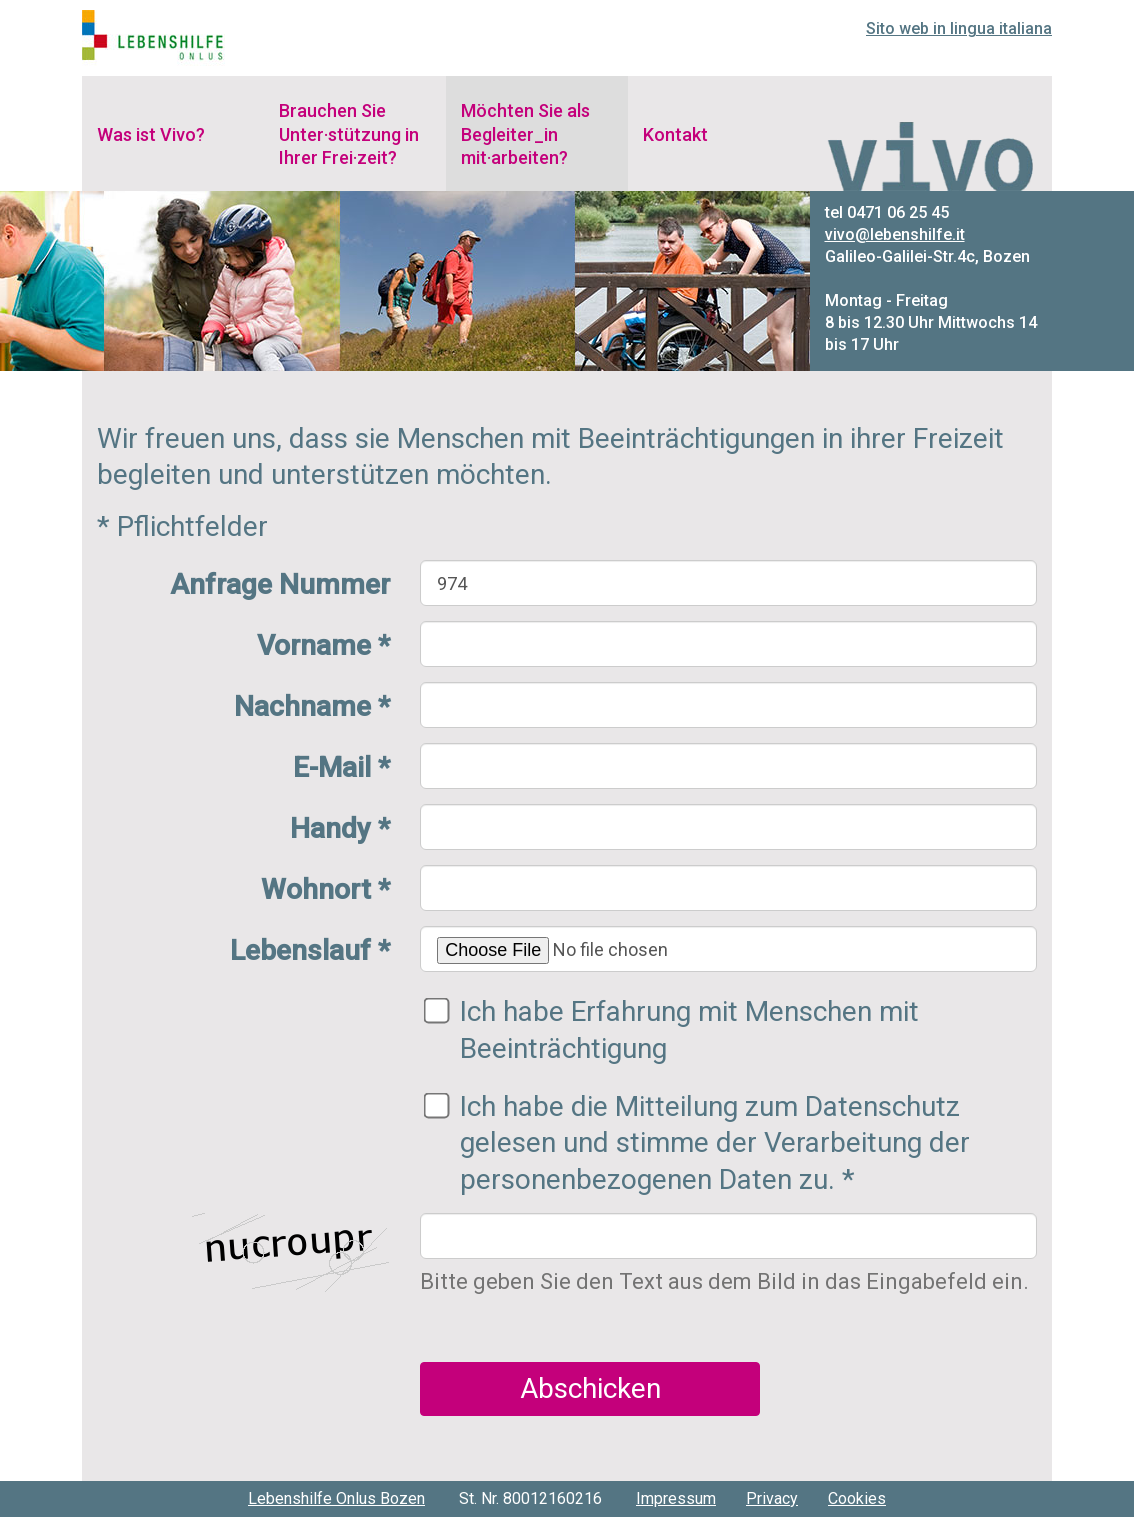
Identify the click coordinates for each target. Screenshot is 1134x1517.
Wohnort (325, 889)
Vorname (323, 645)
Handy (340, 828)
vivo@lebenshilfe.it (895, 234)
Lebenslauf (310, 950)
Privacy (772, 1498)
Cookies (857, 1498)
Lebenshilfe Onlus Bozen (336, 1498)
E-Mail (341, 767)
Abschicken (590, 1388)
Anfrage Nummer (280, 584)
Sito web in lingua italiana (959, 28)
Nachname (312, 706)
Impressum (676, 1498)
